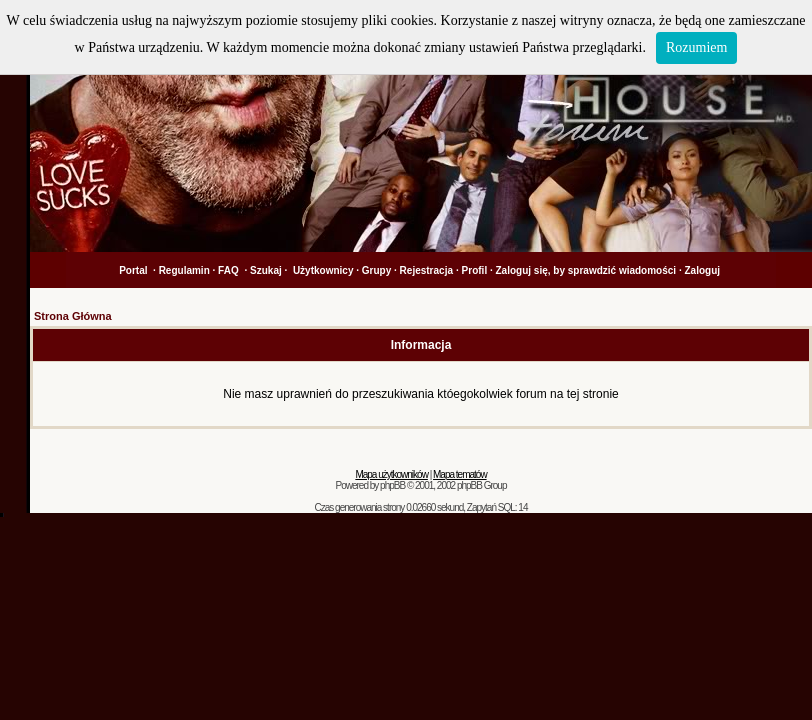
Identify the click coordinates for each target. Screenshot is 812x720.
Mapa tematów (460, 474)
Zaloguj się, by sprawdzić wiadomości (586, 270)
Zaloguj (702, 270)
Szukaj (266, 270)
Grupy (376, 270)
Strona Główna (73, 316)
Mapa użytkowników (391, 474)
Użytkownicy (323, 270)
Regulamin (184, 270)
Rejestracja (426, 270)
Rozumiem (696, 47)
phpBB (392, 485)
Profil (475, 270)
